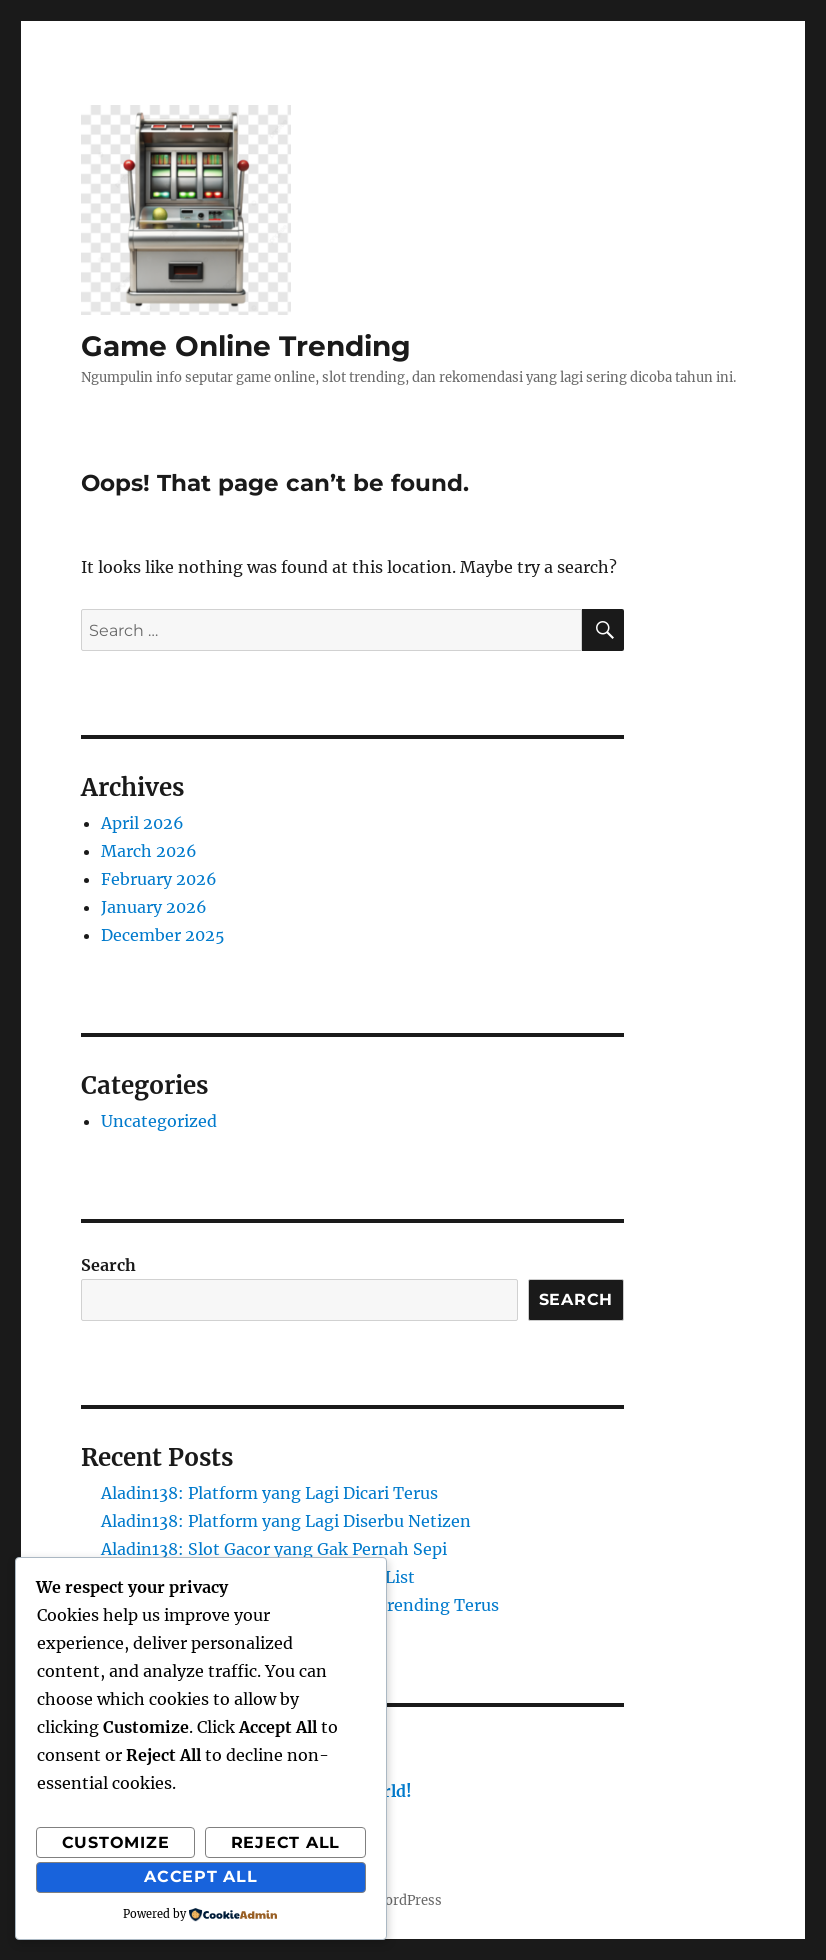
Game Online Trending (246, 346)
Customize (116, 1842)
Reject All (286, 1842)
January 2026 (154, 907)
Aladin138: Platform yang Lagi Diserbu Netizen (286, 1521)
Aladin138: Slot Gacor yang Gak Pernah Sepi (274, 1549)
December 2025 (163, 935)
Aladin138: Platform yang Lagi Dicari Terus (269, 1493)
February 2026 (159, 879)
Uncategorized (159, 1121)
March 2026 (149, 851)
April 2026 (142, 823)
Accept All (201, 1876)
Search (108, 1265)
